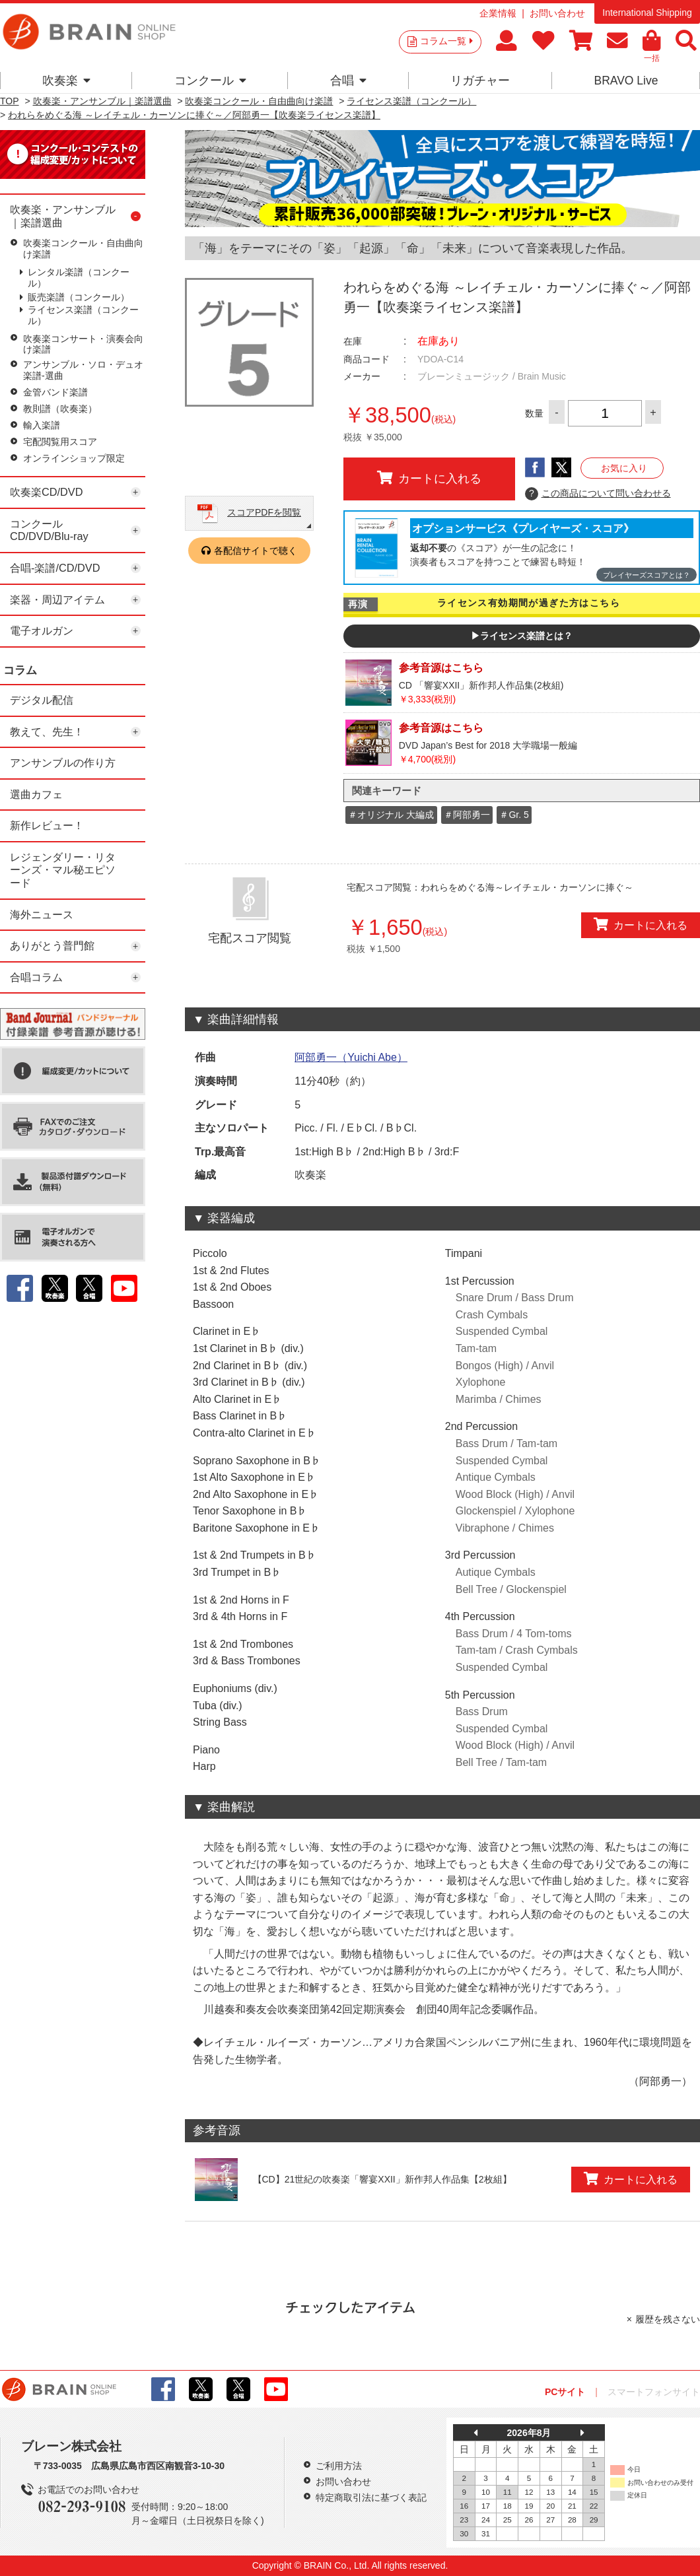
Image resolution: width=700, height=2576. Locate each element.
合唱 (348, 80)
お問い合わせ (557, 13)
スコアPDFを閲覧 (264, 512)
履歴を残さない (667, 2319)
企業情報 (497, 13)
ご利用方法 (339, 2465)
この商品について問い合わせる (598, 493)
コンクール (210, 80)
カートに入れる (429, 478)
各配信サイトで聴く (255, 550)
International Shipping (646, 12)
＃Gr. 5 (513, 814)
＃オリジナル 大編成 (391, 814)
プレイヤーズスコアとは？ (646, 575)
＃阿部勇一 (467, 814)
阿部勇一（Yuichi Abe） (351, 1057)
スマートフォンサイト (654, 2392)
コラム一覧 (446, 41)
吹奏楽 (66, 80)
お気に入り (624, 468)
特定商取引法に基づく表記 (371, 2497)
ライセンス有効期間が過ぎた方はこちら (528, 602)
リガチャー (480, 80)
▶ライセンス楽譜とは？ (522, 635)
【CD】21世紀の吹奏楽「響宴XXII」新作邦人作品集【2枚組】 (382, 2179)
